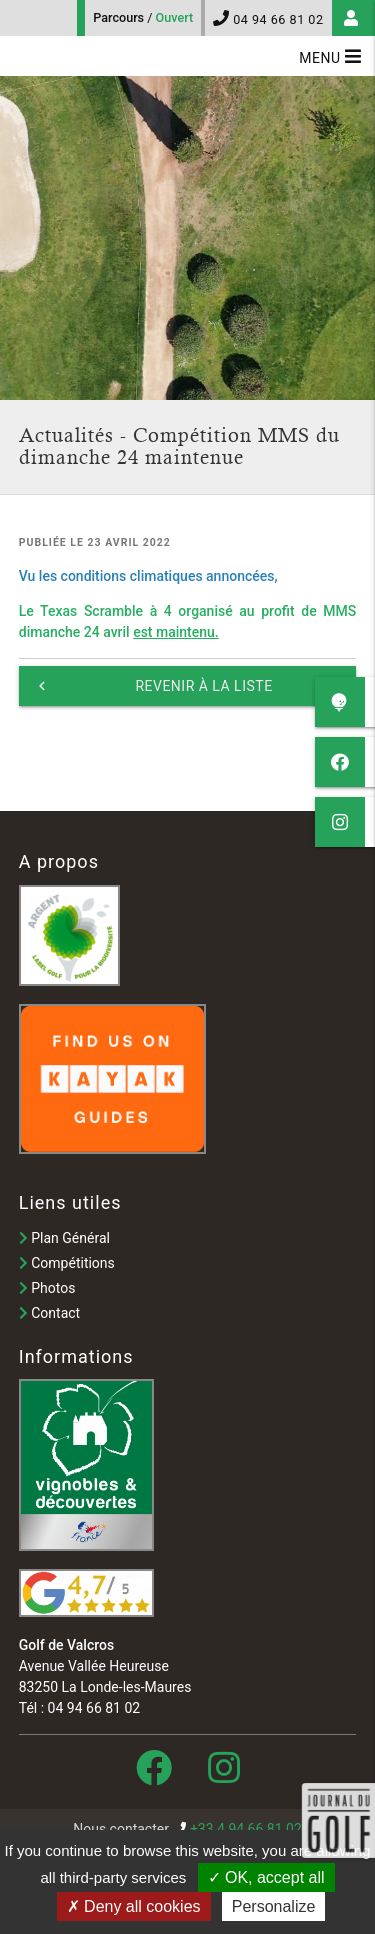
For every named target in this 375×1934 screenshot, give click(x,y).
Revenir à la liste (153, 686)
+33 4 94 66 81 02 (246, 1829)
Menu (330, 56)
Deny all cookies (134, 1906)
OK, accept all (266, 1877)
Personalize (274, 1906)
